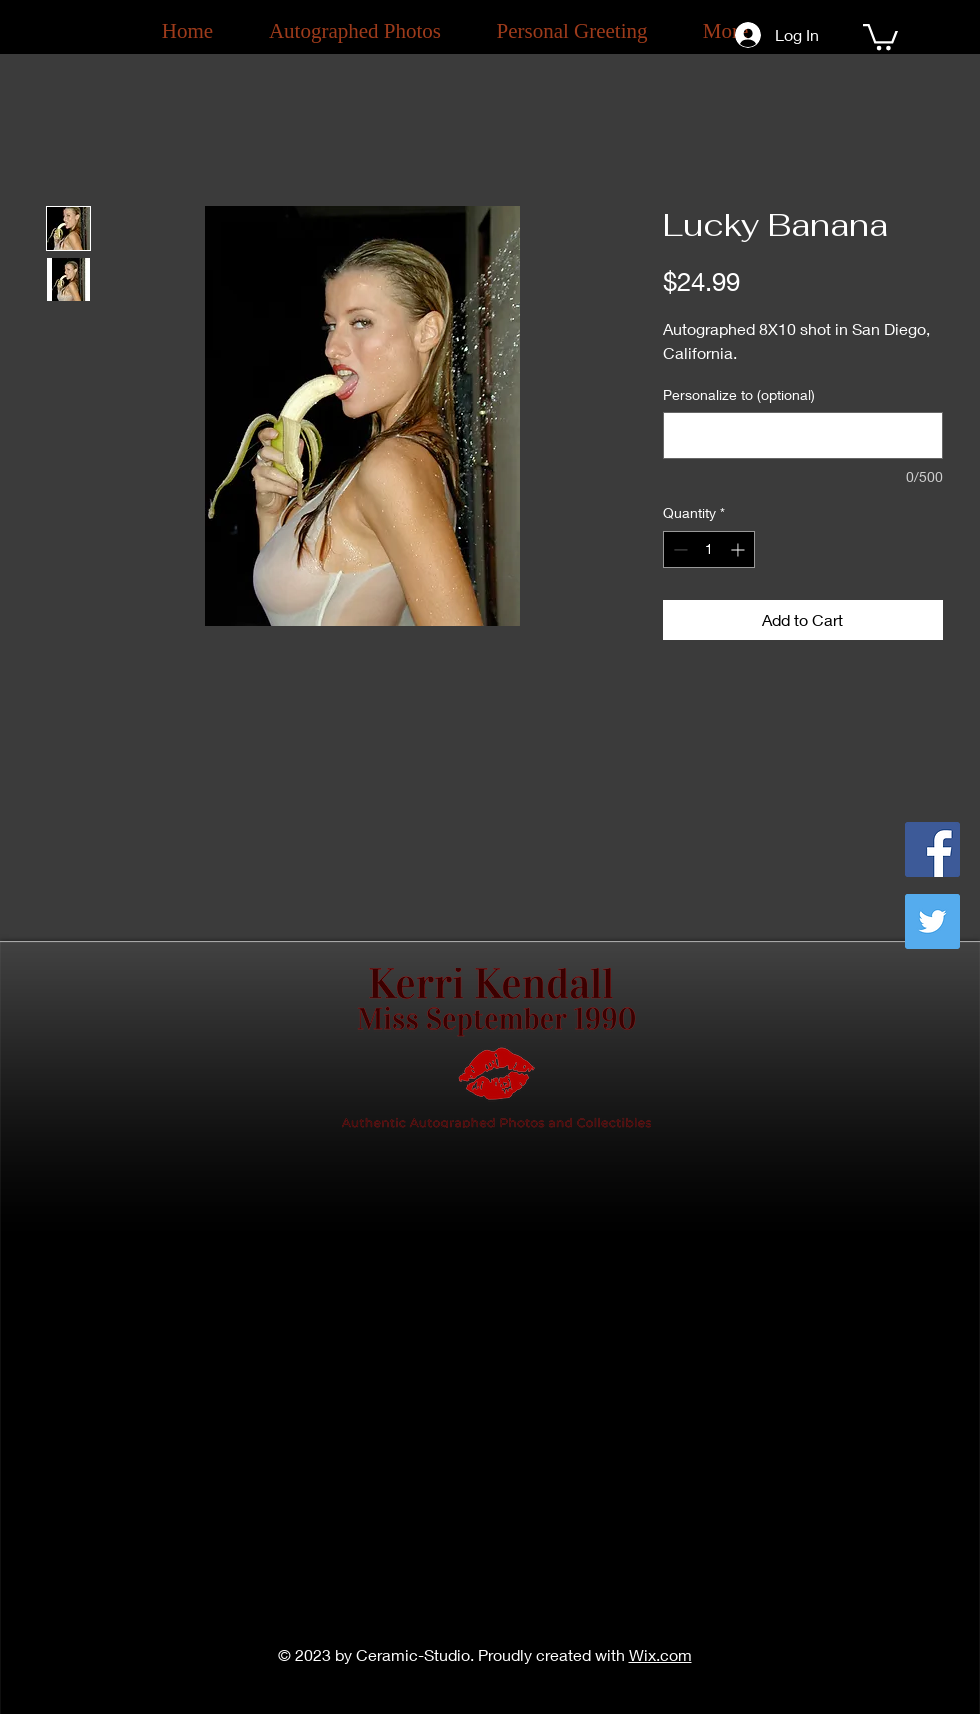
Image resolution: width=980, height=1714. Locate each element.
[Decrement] (678, 549)
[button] (880, 35)
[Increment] (739, 549)
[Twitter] (932, 921)
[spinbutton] (709, 549)
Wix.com (660, 1654)
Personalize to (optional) (739, 394)
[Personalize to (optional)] (803, 435)
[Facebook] (932, 849)
